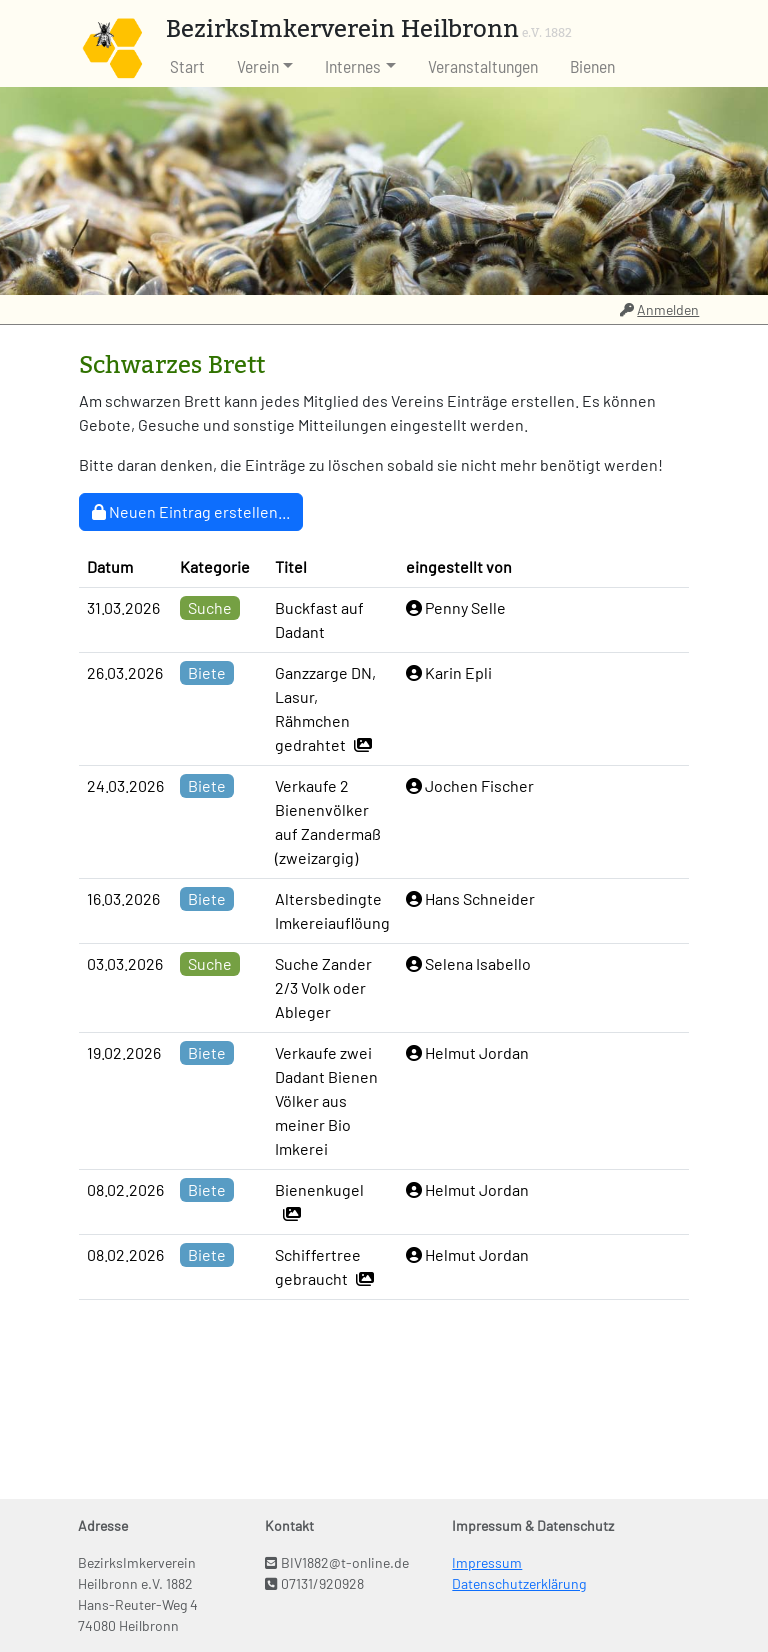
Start (187, 66)
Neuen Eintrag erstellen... (191, 511)
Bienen (592, 66)
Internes (353, 66)
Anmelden (660, 309)
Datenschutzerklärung (519, 1583)
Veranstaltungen (483, 66)
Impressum (487, 1562)
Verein (258, 66)
